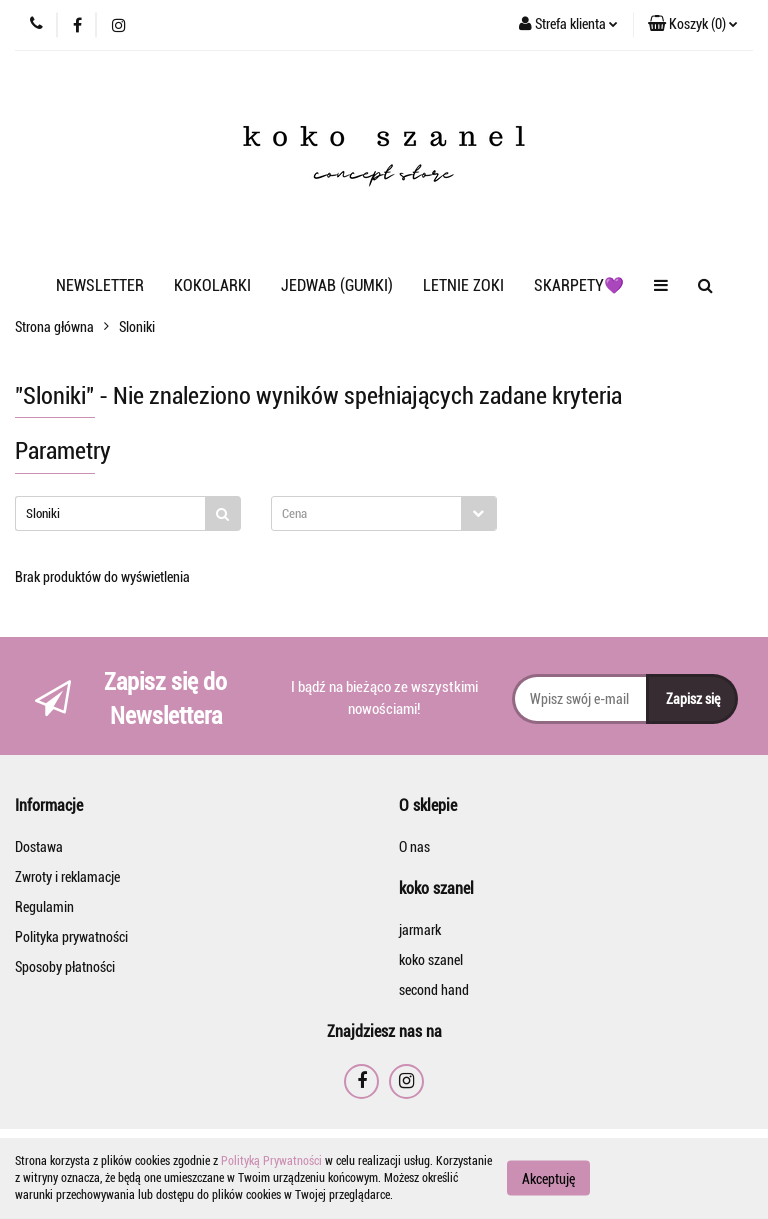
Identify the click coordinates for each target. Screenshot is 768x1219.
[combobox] (384, 513)
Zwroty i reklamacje (67, 877)
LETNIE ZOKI (463, 285)
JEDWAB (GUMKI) (337, 285)
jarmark (420, 930)
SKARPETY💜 (579, 285)
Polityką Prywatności (271, 1161)
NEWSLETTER (100, 285)
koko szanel (431, 960)
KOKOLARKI (212, 285)
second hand (434, 990)
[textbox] (366, 513)
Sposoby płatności (65, 967)
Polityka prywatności (71, 937)
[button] (693, 25)
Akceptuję (548, 1179)
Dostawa (39, 847)
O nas (414, 847)
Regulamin (44, 907)
